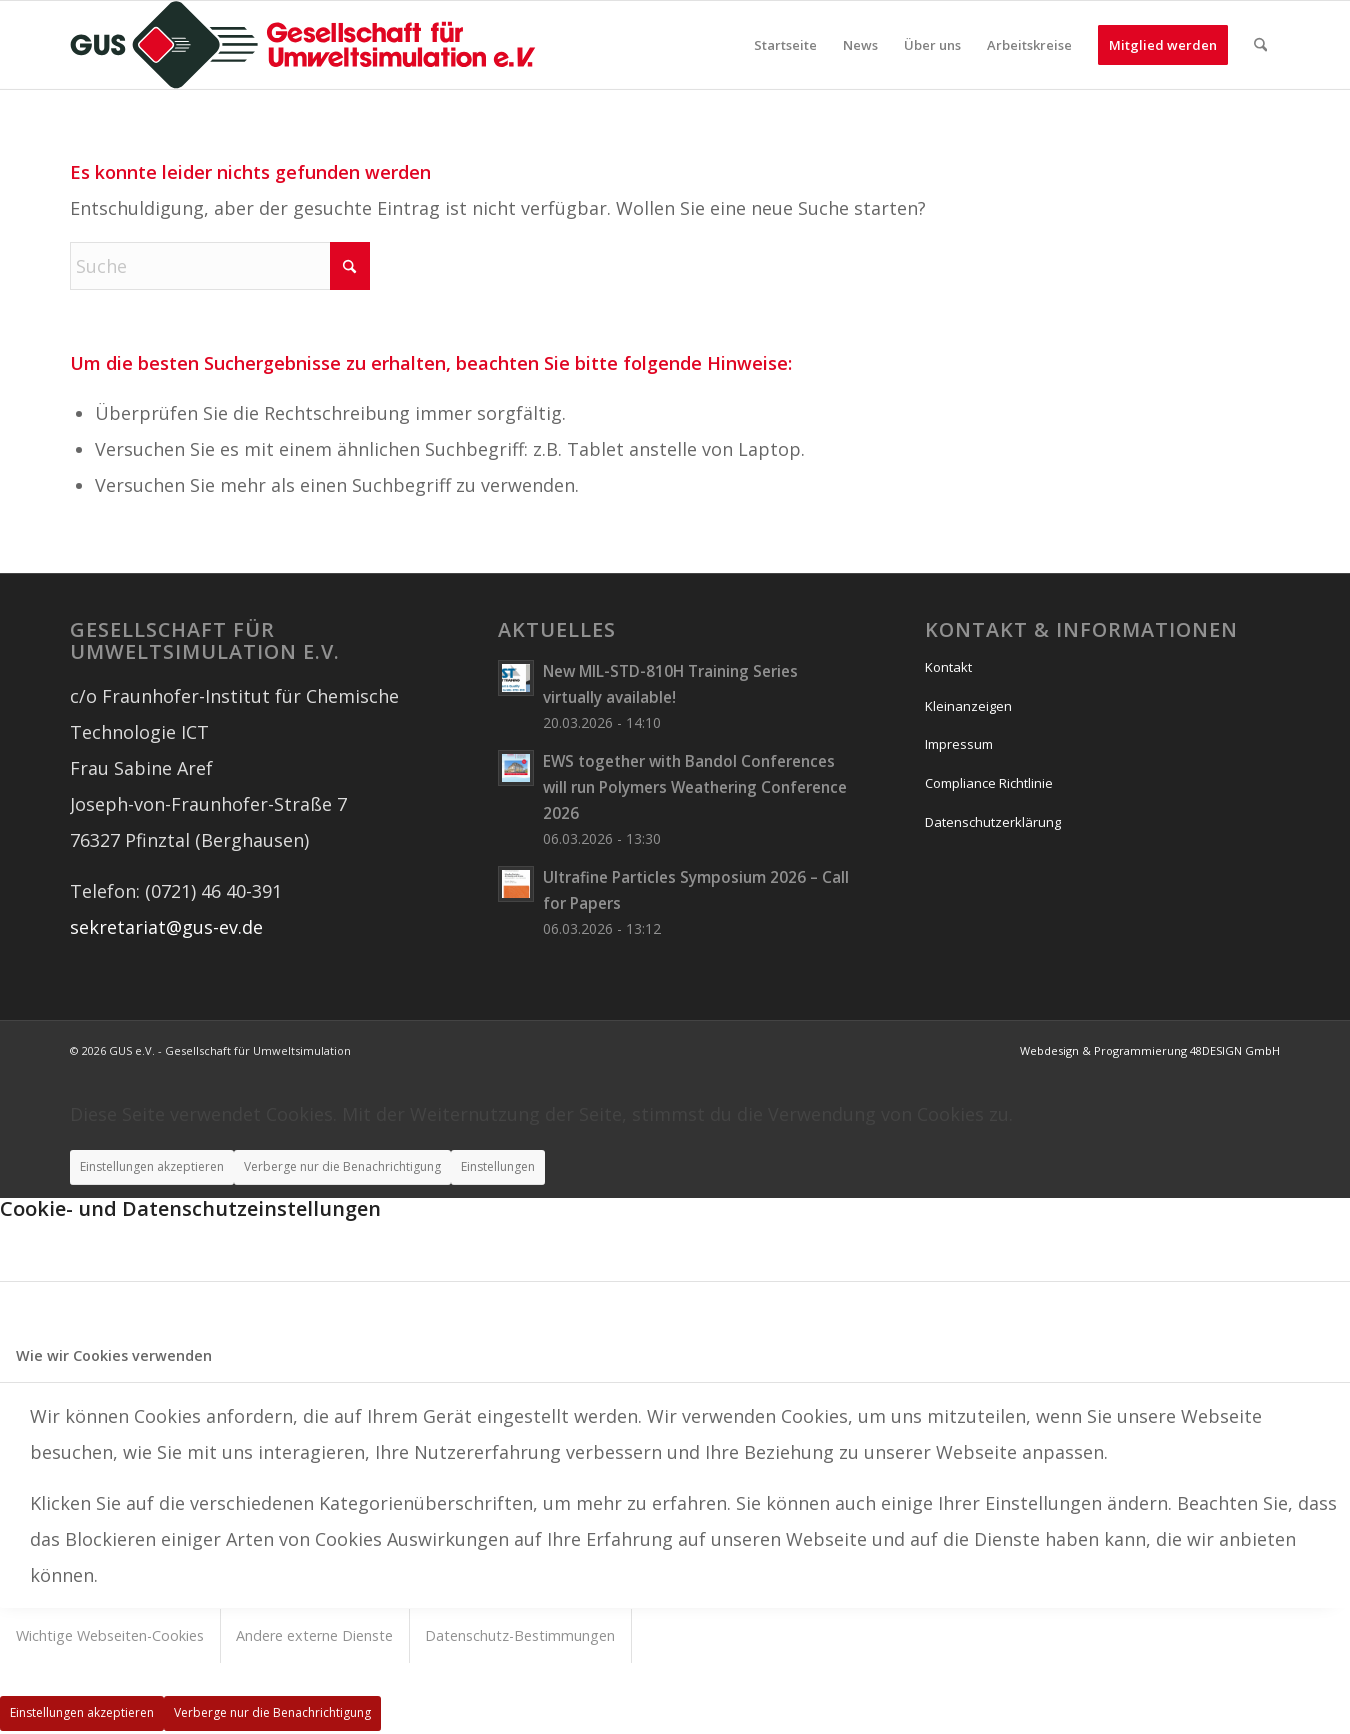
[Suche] (1260, 45)
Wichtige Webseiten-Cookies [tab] (110, 1635)
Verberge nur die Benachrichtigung (342, 1166)
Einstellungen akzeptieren (152, 1166)
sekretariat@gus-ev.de (166, 927)
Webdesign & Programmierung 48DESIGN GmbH (1150, 1050)
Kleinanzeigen (968, 706)
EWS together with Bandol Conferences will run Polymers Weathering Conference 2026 (695, 787)
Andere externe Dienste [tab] (314, 1635)
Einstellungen (498, 1166)
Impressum (959, 744)
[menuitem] (785, 45)
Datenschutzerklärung (993, 822)
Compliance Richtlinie (989, 783)
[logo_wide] (303, 45)
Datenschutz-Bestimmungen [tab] (520, 1635)
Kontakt (948, 667)
